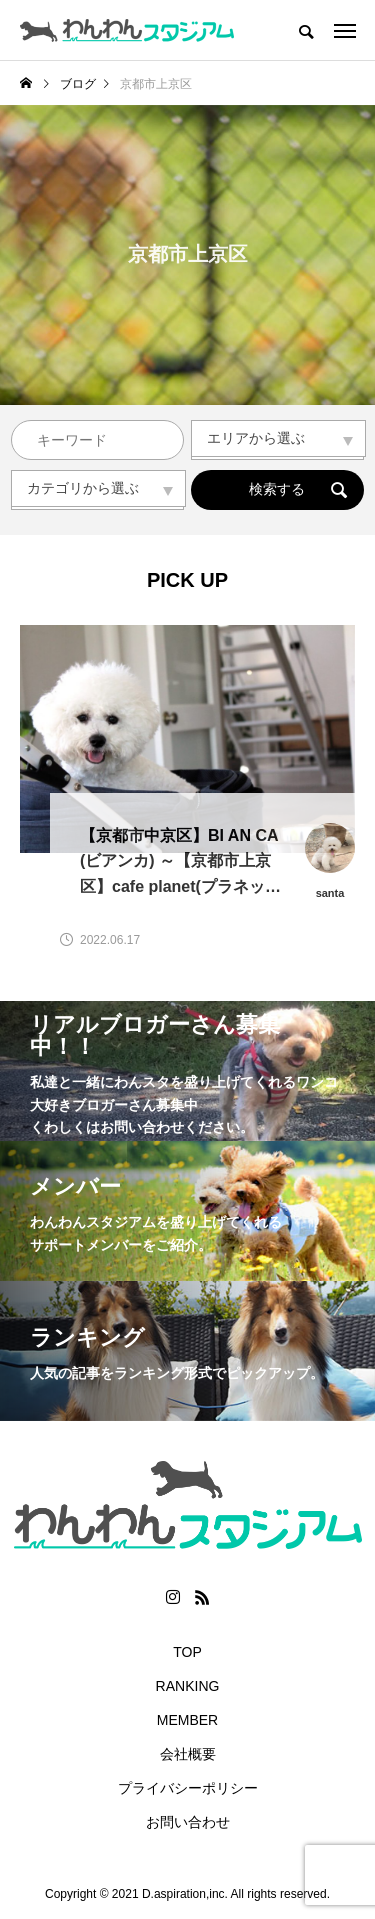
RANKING (188, 1686)
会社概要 (188, 1754)
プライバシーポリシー (188, 1788)
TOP (187, 1652)
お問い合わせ (188, 1822)
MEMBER (187, 1720)
